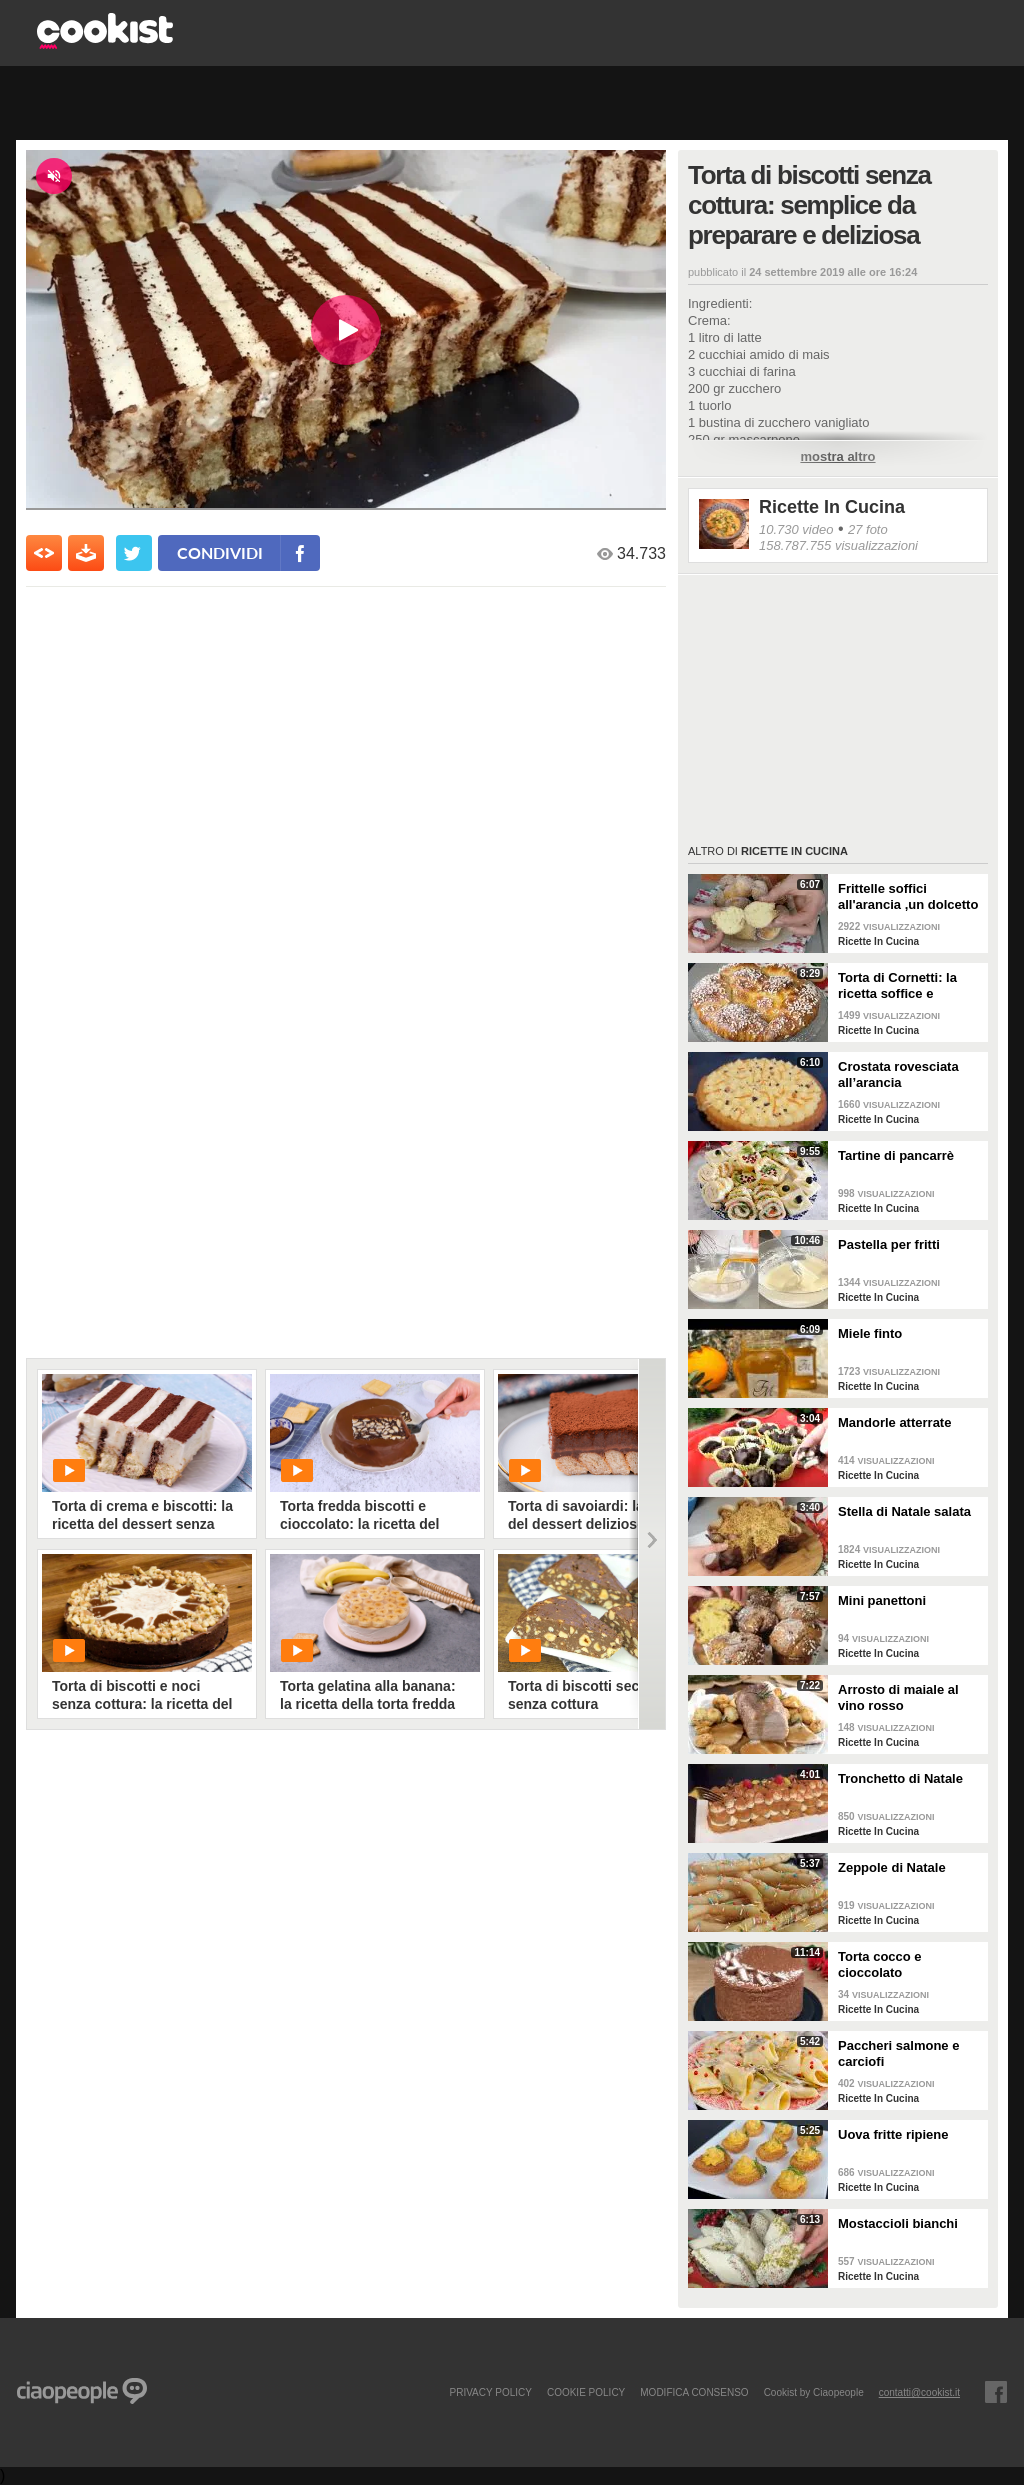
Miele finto (870, 1333)
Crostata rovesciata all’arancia (898, 1074)
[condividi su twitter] (134, 553)
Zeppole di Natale (892, 1867)
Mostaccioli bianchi (898, 2223)
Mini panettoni (882, 1600)
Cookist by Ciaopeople (814, 2392)
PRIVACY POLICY (490, 2392)
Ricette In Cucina (832, 507)
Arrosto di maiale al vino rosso (898, 1697)
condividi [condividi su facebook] (220, 552)
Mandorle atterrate (894, 1422)
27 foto (868, 529)
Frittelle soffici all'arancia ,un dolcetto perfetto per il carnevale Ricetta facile (910, 897)
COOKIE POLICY (586, 2392)
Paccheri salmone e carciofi (898, 2053)
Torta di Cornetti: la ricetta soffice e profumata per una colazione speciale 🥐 (905, 986)
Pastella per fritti (889, 1244)
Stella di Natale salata (904, 1511)
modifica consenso (694, 2392)
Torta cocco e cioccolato (880, 1964)
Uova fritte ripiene (893, 2134)
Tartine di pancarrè (896, 1155)
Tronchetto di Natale (900, 1778)
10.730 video (796, 529)
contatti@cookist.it (919, 2392)
